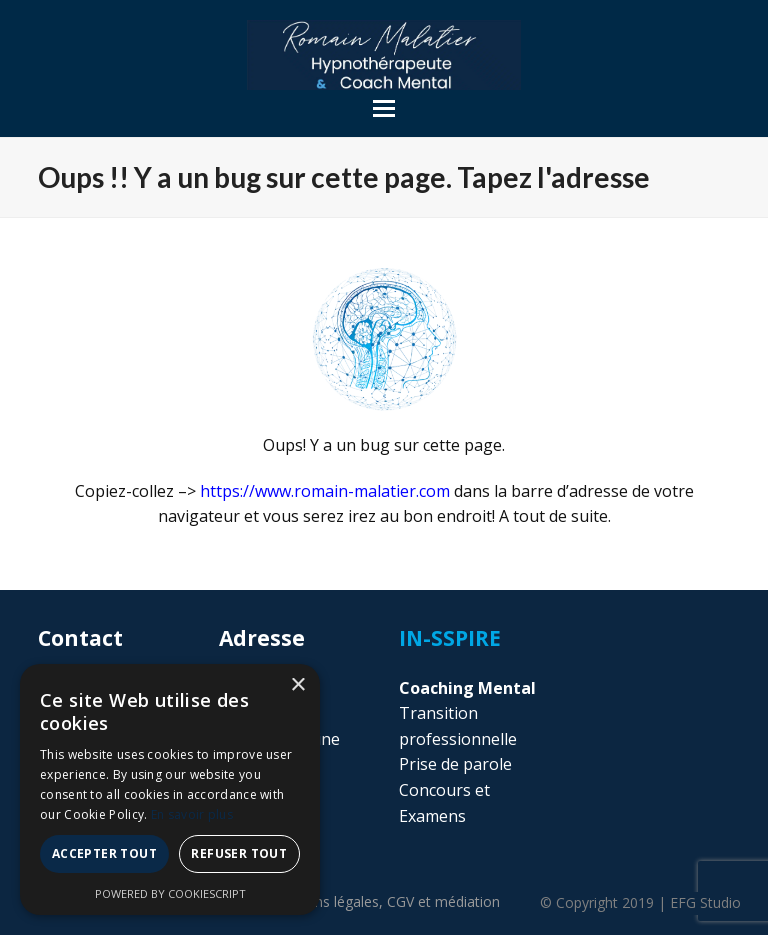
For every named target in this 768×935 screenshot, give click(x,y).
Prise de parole (455, 764)
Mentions (324, 901)
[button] (384, 108)
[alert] (170, 789)
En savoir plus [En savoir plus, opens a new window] (192, 814)
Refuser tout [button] (239, 853)
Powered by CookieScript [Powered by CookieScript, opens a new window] (170, 893)
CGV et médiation (443, 901)
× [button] (297, 685)
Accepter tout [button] (104, 853)
